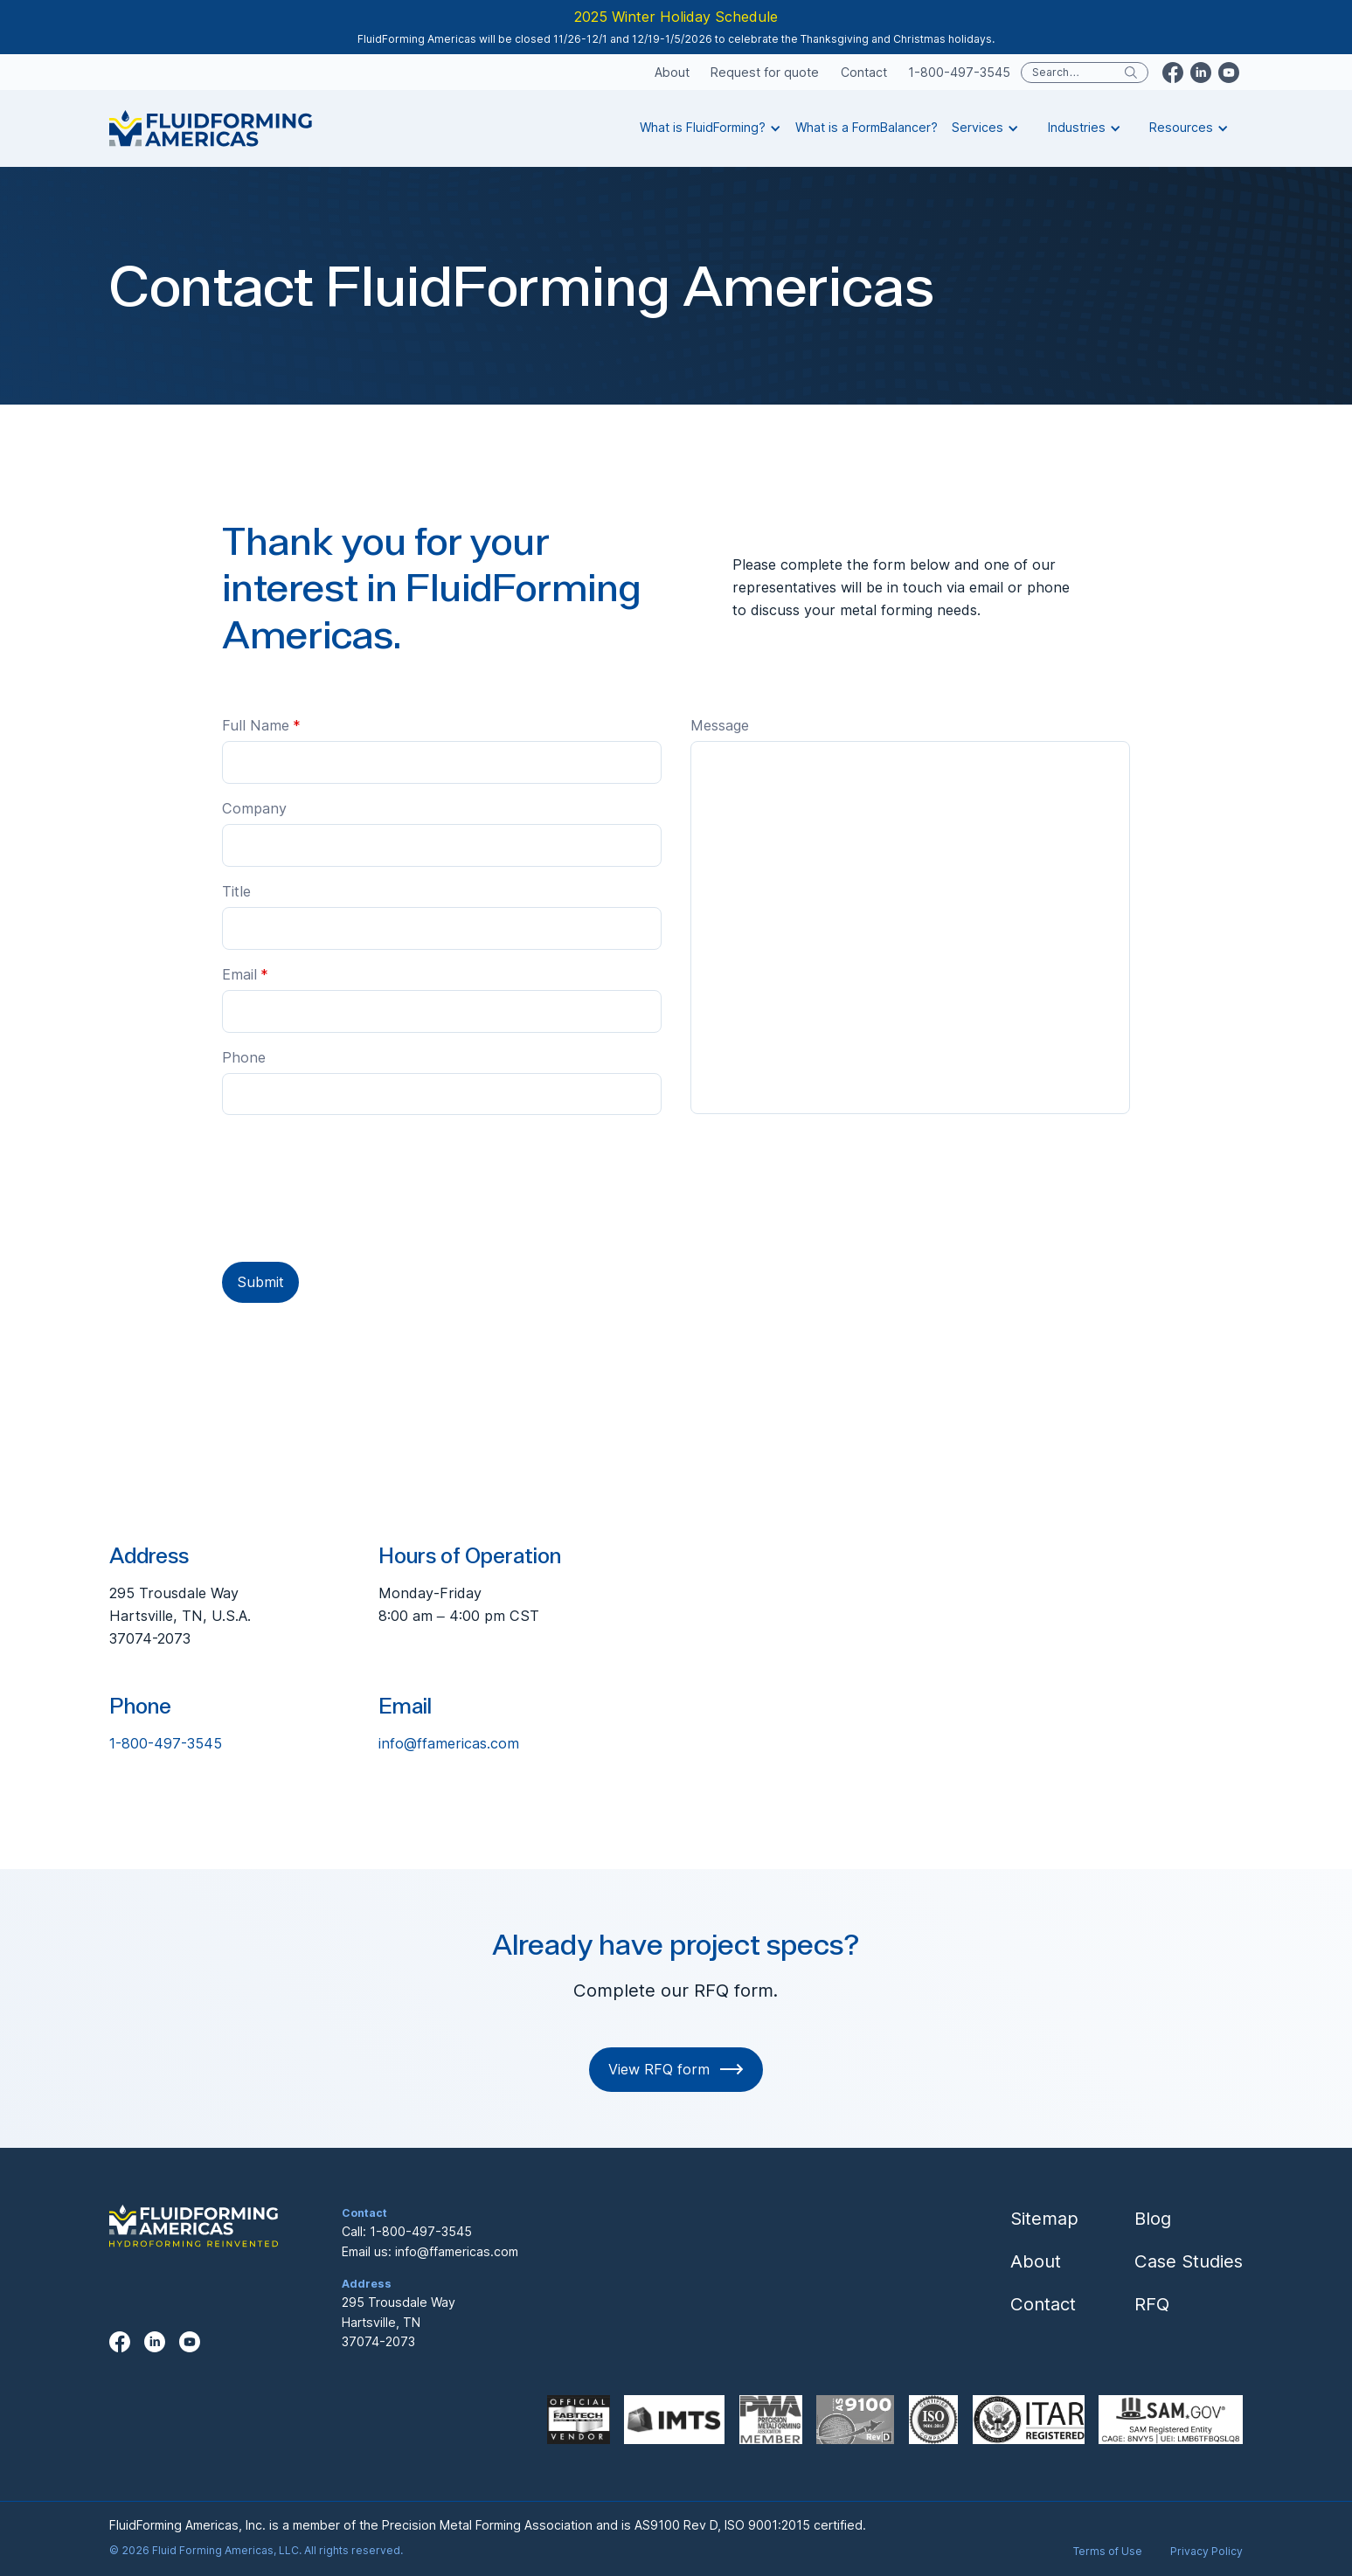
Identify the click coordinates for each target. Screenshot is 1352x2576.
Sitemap (1044, 2218)
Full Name (261, 725)
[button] (710, 128)
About (672, 72)
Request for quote (765, 72)
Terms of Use (1107, 2551)
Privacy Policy (1206, 2551)
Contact (864, 72)
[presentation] (355, 1192)
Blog (1152, 2218)
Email (245, 974)
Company (254, 808)
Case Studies (1188, 2261)
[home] (210, 128)
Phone (244, 1057)
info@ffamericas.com (448, 1743)
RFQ (1151, 2304)
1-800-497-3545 (959, 72)
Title (236, 891)
